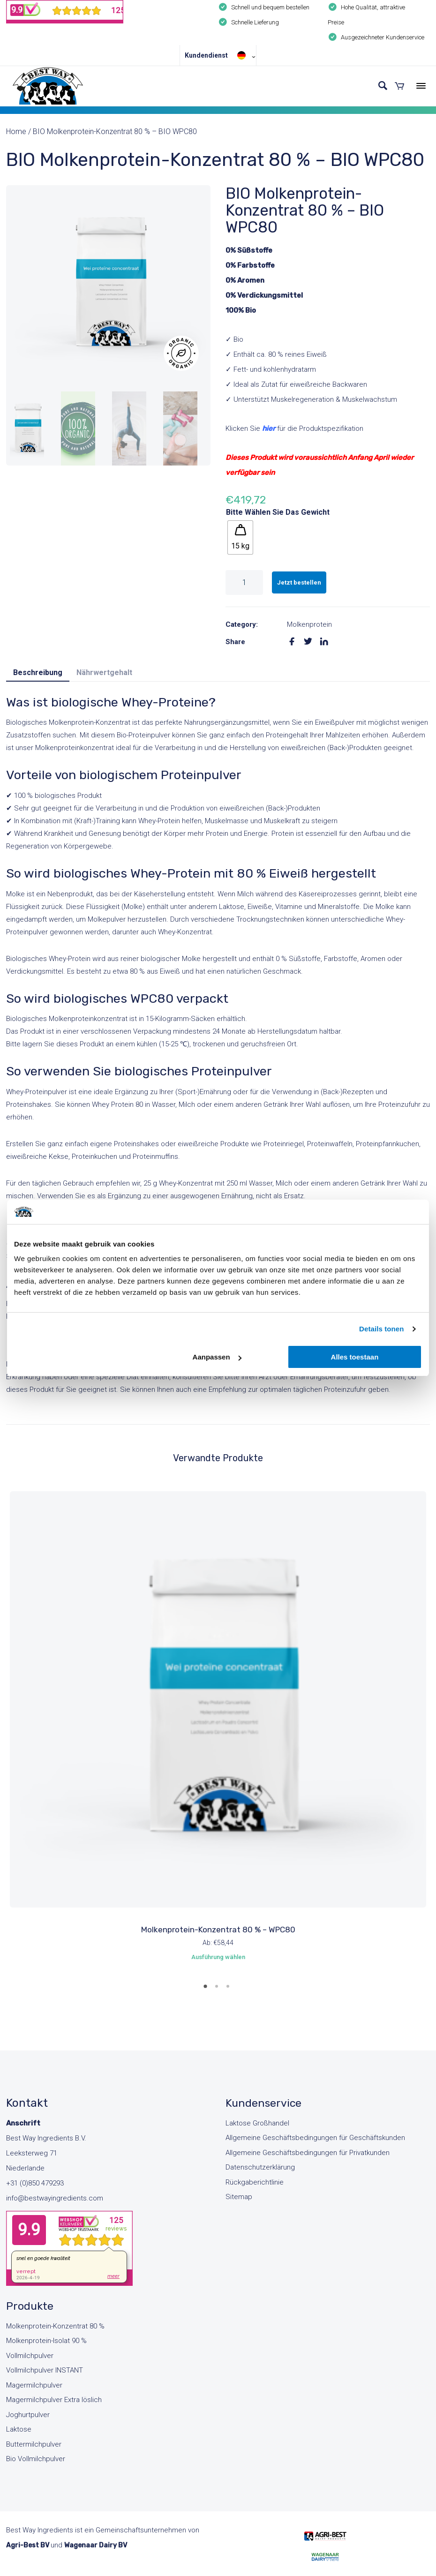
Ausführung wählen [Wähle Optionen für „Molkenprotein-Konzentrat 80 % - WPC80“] (218, 1956)
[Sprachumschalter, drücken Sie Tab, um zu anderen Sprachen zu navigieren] (244, 55)
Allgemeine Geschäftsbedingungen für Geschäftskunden (315, 2137)
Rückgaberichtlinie (255, 2182)
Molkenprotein (309, 624)
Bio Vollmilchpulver (35, 2459)
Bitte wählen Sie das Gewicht (278, 512)
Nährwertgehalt (104, 672)
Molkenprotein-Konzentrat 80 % (55, 2326)
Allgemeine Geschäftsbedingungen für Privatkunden (308, 2152)
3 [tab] (229, 1989)
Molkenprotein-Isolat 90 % (46, 2340)
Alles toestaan (355, 1357)
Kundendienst (206, 55)
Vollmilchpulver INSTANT (44, 2370)
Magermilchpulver (34, 2385)
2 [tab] (218, 1989)
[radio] (240, 537)
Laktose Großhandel (257, 2123)
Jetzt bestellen (299, 582)
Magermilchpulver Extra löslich (54, 2400)
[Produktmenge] (244, 582)
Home (16, 131)
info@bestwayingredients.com (54, 2198)
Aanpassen (217, 1357)
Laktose (18, 2429)
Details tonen (381, 1329)
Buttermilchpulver (33, 2444)
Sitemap (239, 2197)
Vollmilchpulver (29, 2355)
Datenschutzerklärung (260, 2167)
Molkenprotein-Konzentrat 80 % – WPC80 (218, 1929)
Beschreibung (37, 672)
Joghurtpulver (28, 2415)
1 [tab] (207, 1989)
